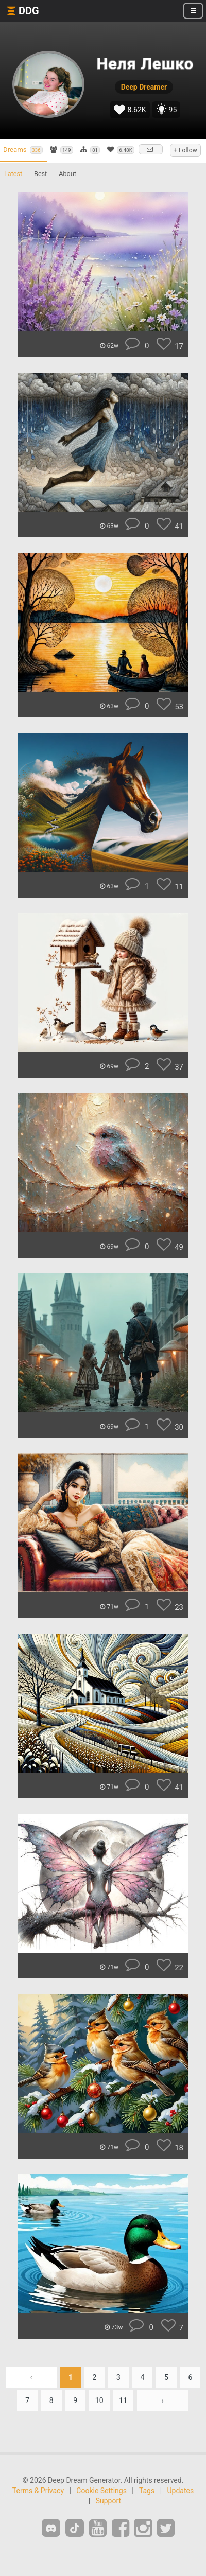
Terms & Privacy (38, 2490)
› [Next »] (163, 2400)
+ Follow (185, 150)
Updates (180, 2490)
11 (123, 2400)
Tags (146, 2490)
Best (40, 174)
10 (99, 2400)
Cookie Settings (101, 2490)
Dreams (23, 150)
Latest (13, 174)
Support (108, 2501)
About (67, 174)
